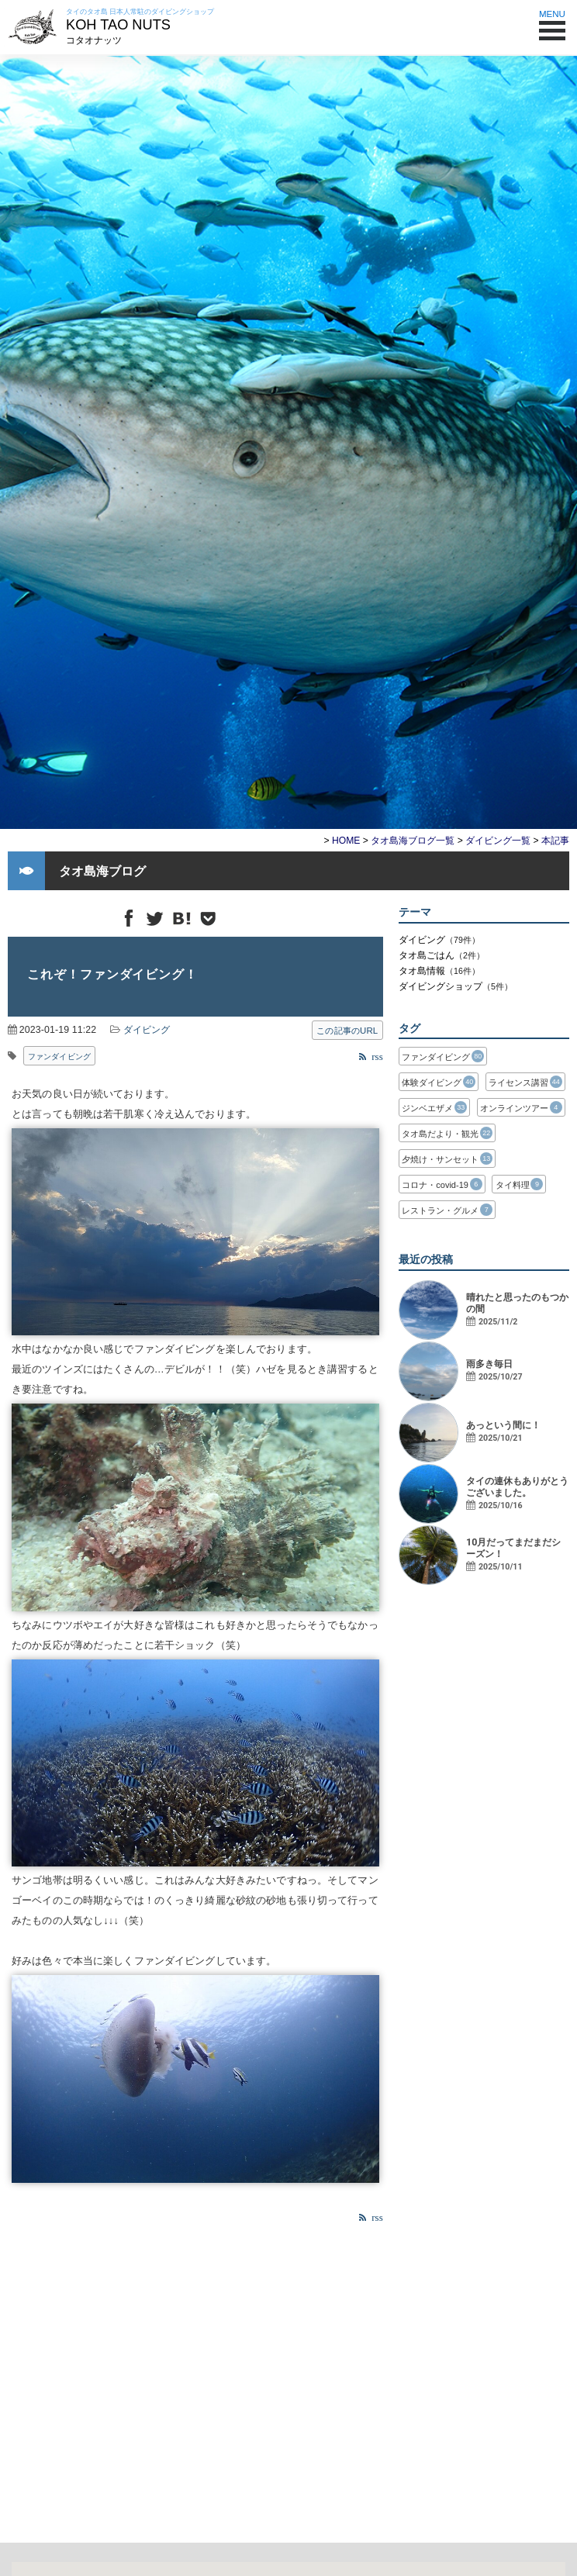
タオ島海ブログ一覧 (412, 840)
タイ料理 (520, 1184)
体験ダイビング (438, 1082)
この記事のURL (347, 1030)
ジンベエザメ (434, 1107)
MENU (552, 21)
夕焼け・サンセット (447, 1158)
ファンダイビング (59, 1056)
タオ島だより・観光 (447, 1133)
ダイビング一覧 (497, 840)
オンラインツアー (521, 1107)
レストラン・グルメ (447, 1209)
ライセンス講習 (525, 1082)
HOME (346, 840)
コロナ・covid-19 (442, 1184)
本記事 (555, 840)
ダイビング (147, 1029)
